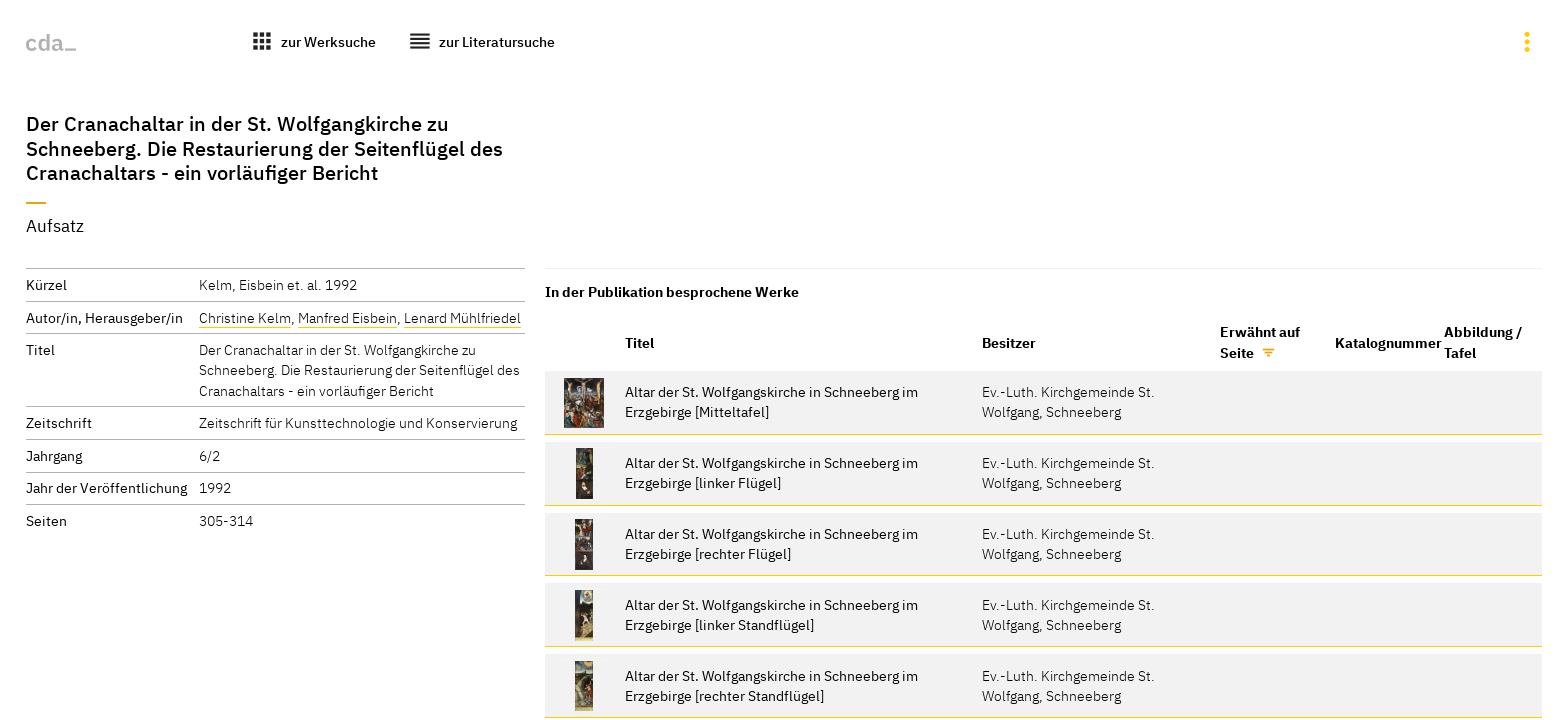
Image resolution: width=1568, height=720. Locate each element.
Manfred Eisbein (347, 317)
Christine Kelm (245, 317)
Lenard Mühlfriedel (462, 317)
